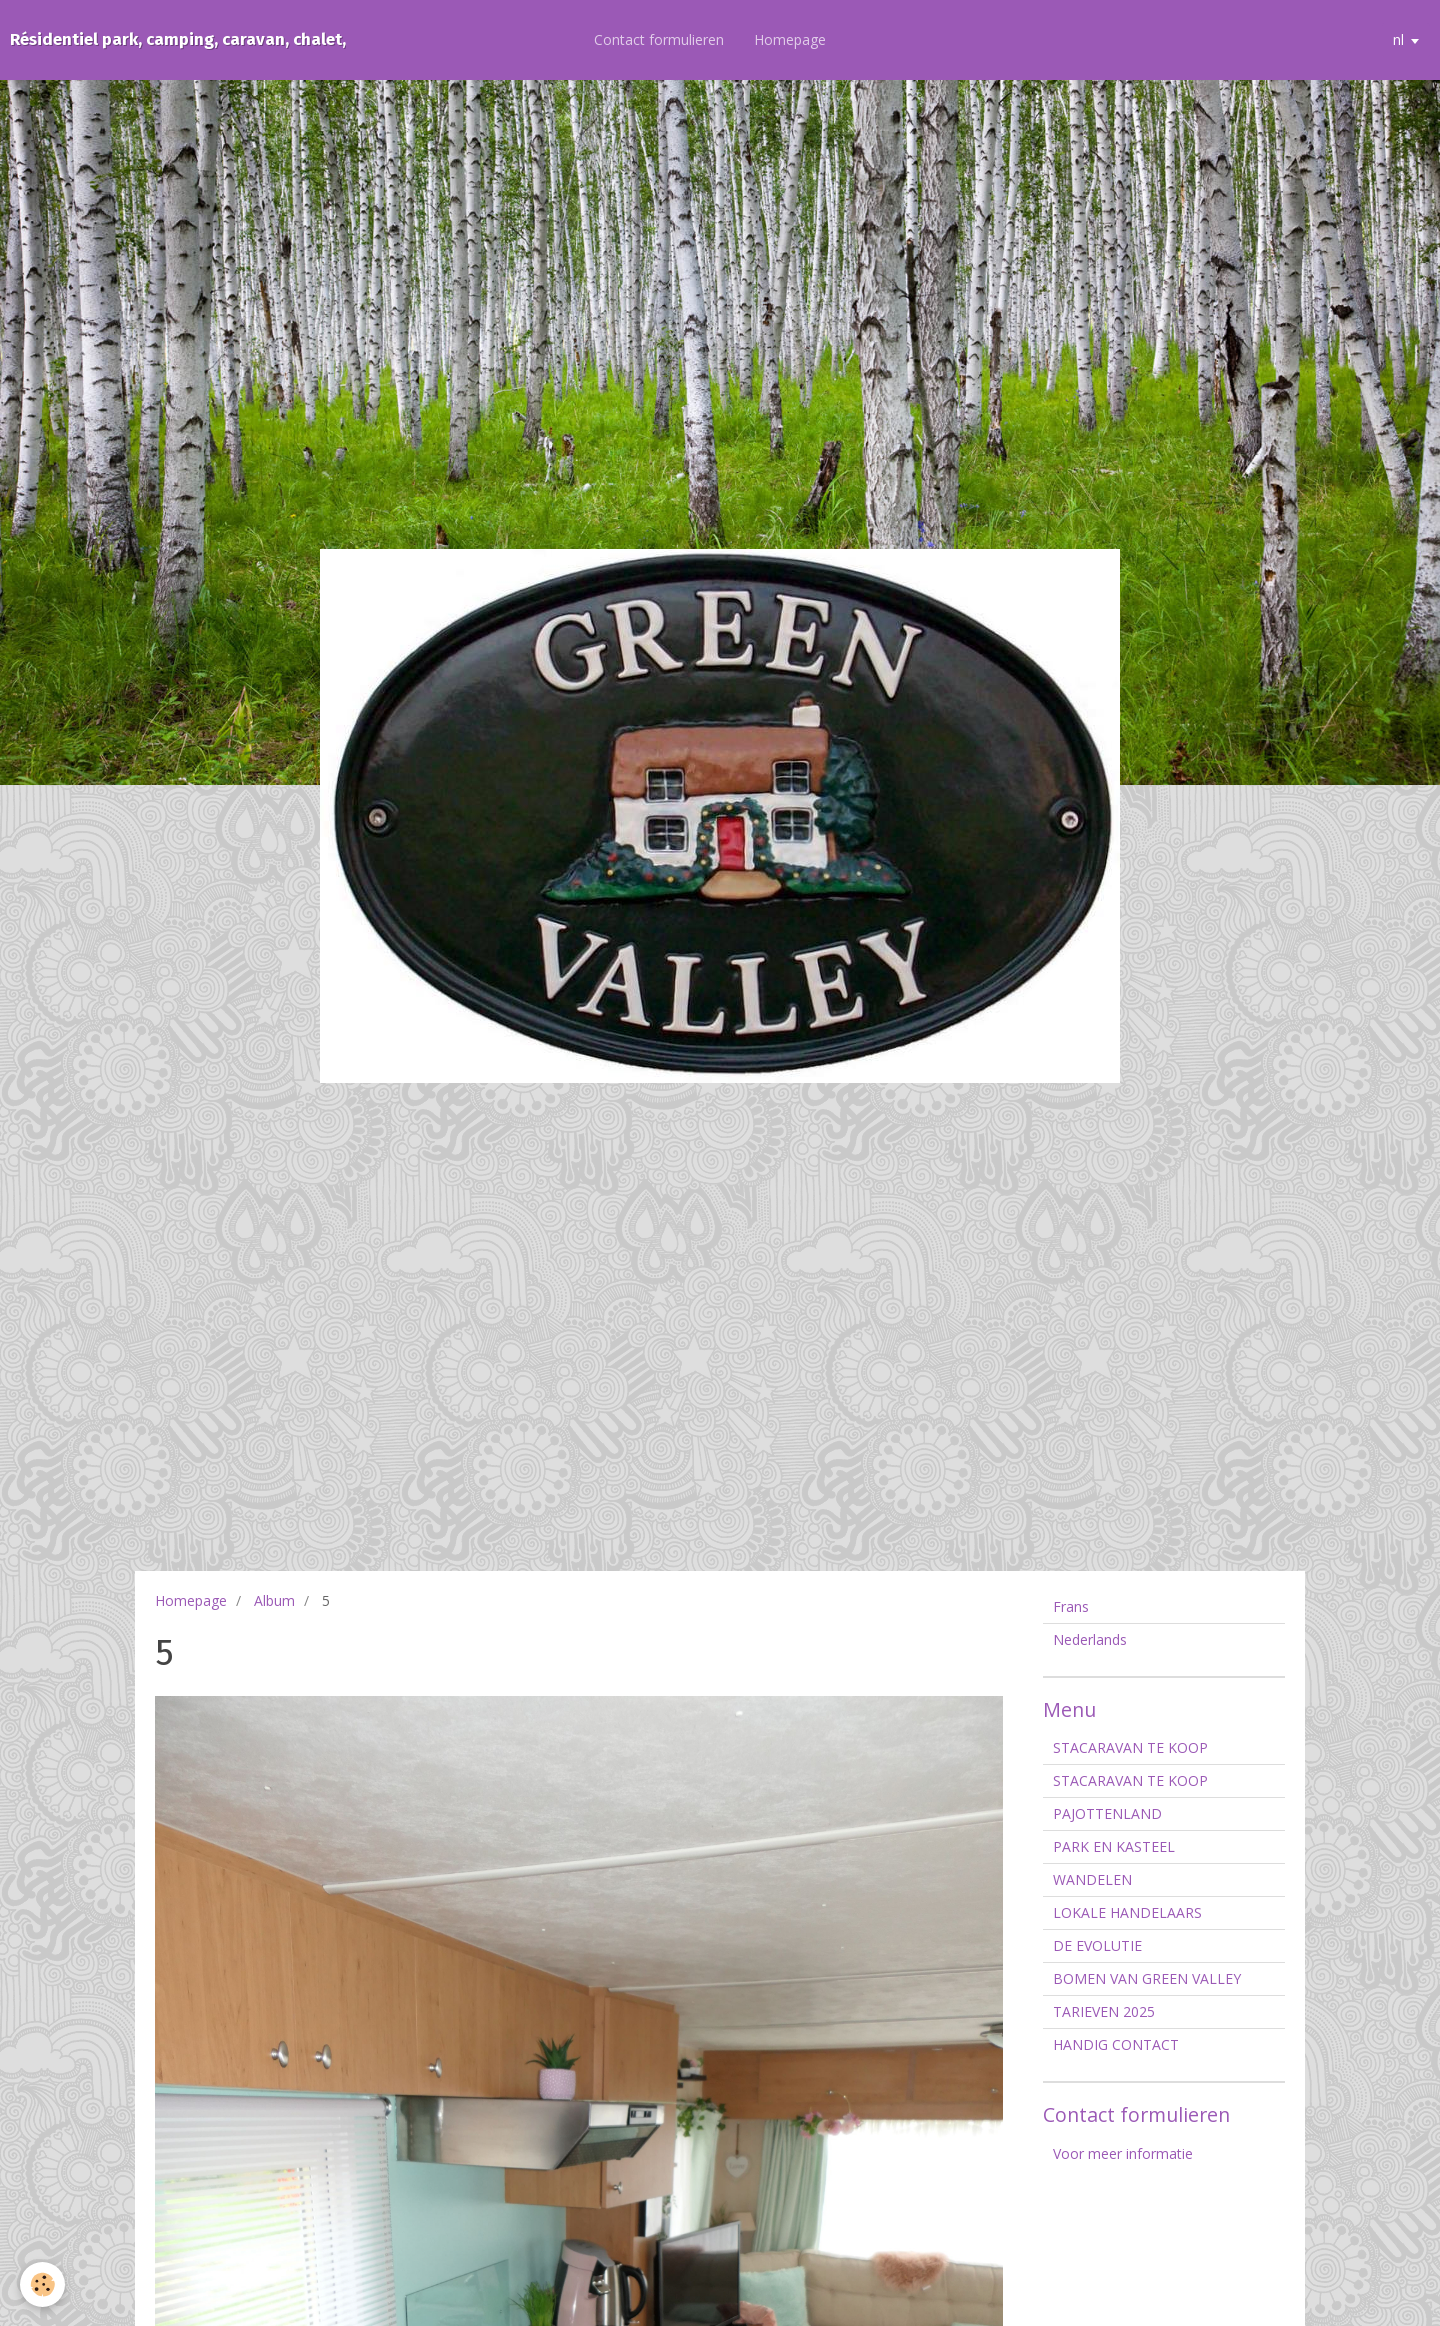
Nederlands (1090, 1639)
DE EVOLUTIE (1097, 1945)
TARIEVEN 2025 (1104, 2011)
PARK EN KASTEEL (1114, 1846)
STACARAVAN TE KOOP (1130, 1747)
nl (1398, 39)
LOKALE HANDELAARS (1127, 1912)
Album (274, 1600)
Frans (1071, 1606)
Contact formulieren (659, 39)
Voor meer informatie (1123, 2153)
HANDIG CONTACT (1116, 2044)
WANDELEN (1092, 1879)
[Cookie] (42, 2284)
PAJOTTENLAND (1107, 1813)
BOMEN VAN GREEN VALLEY (1147, 1978)
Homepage (790, 39)
